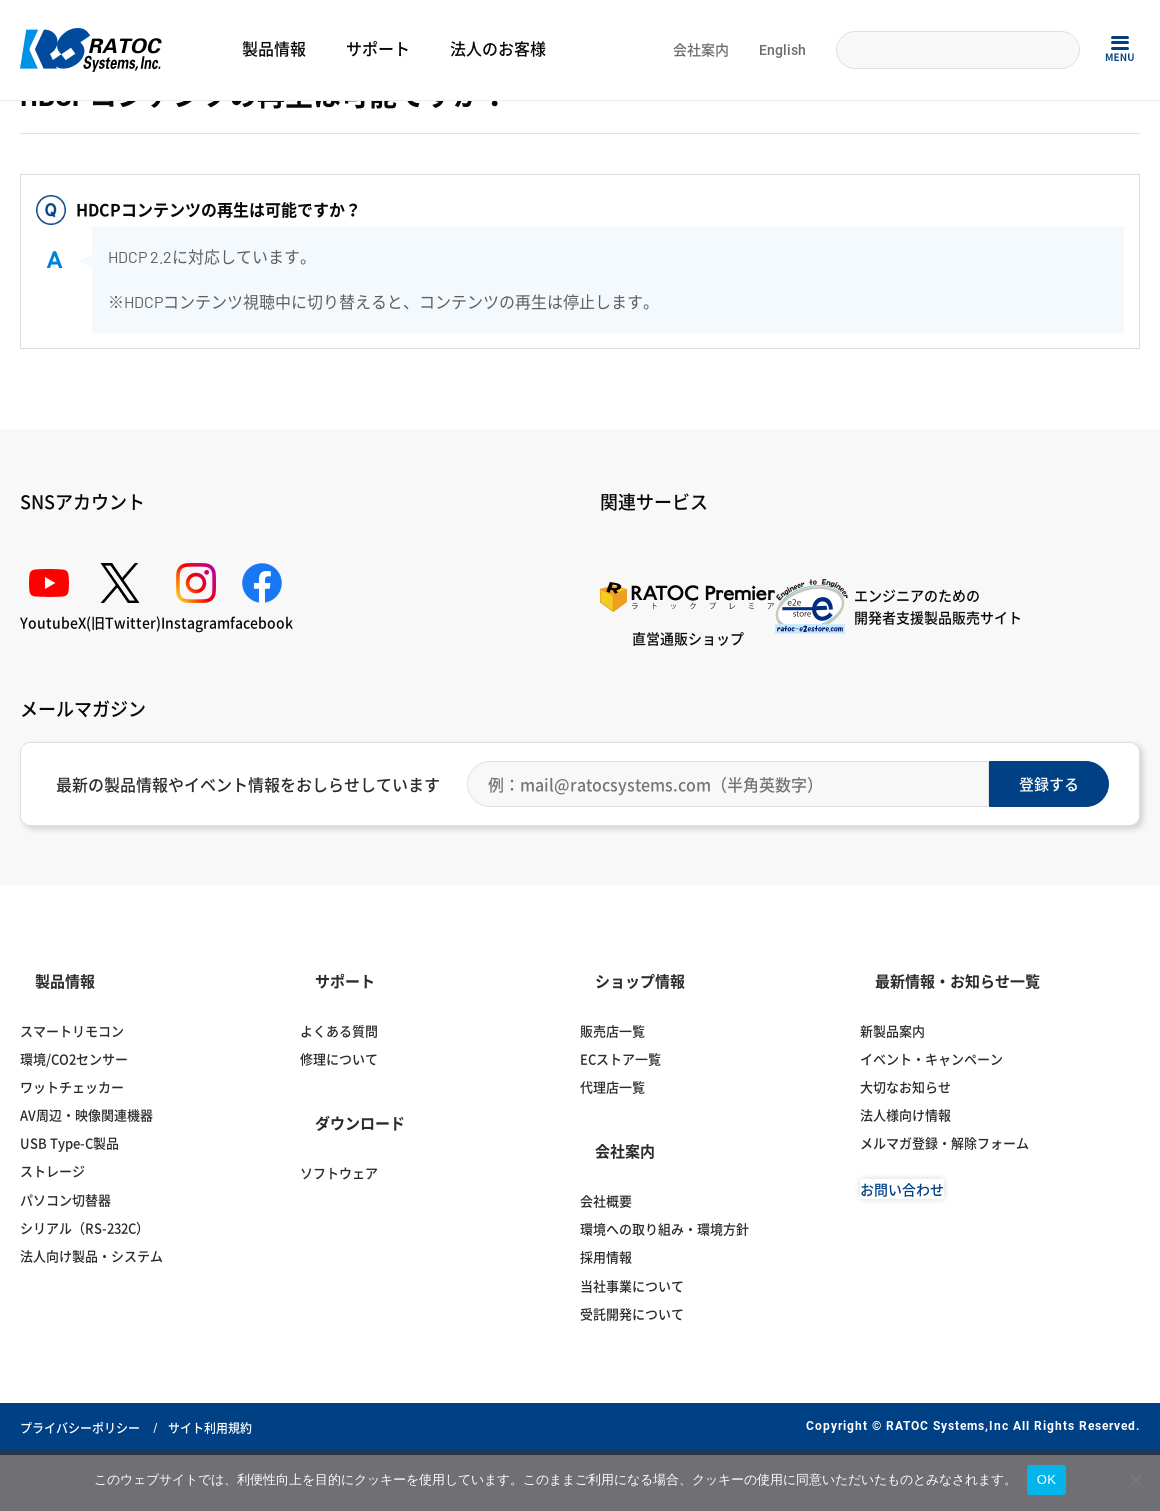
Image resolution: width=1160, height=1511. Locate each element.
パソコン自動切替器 (244, 126)
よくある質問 (99, 126)
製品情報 (274, 49)
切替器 (163, 126)
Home (35, 126)
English (782, 50)
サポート (378, 49)
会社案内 (701, 50)
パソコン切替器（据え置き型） (386, 126)
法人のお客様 (498, 49)
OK (1046, 1479)
